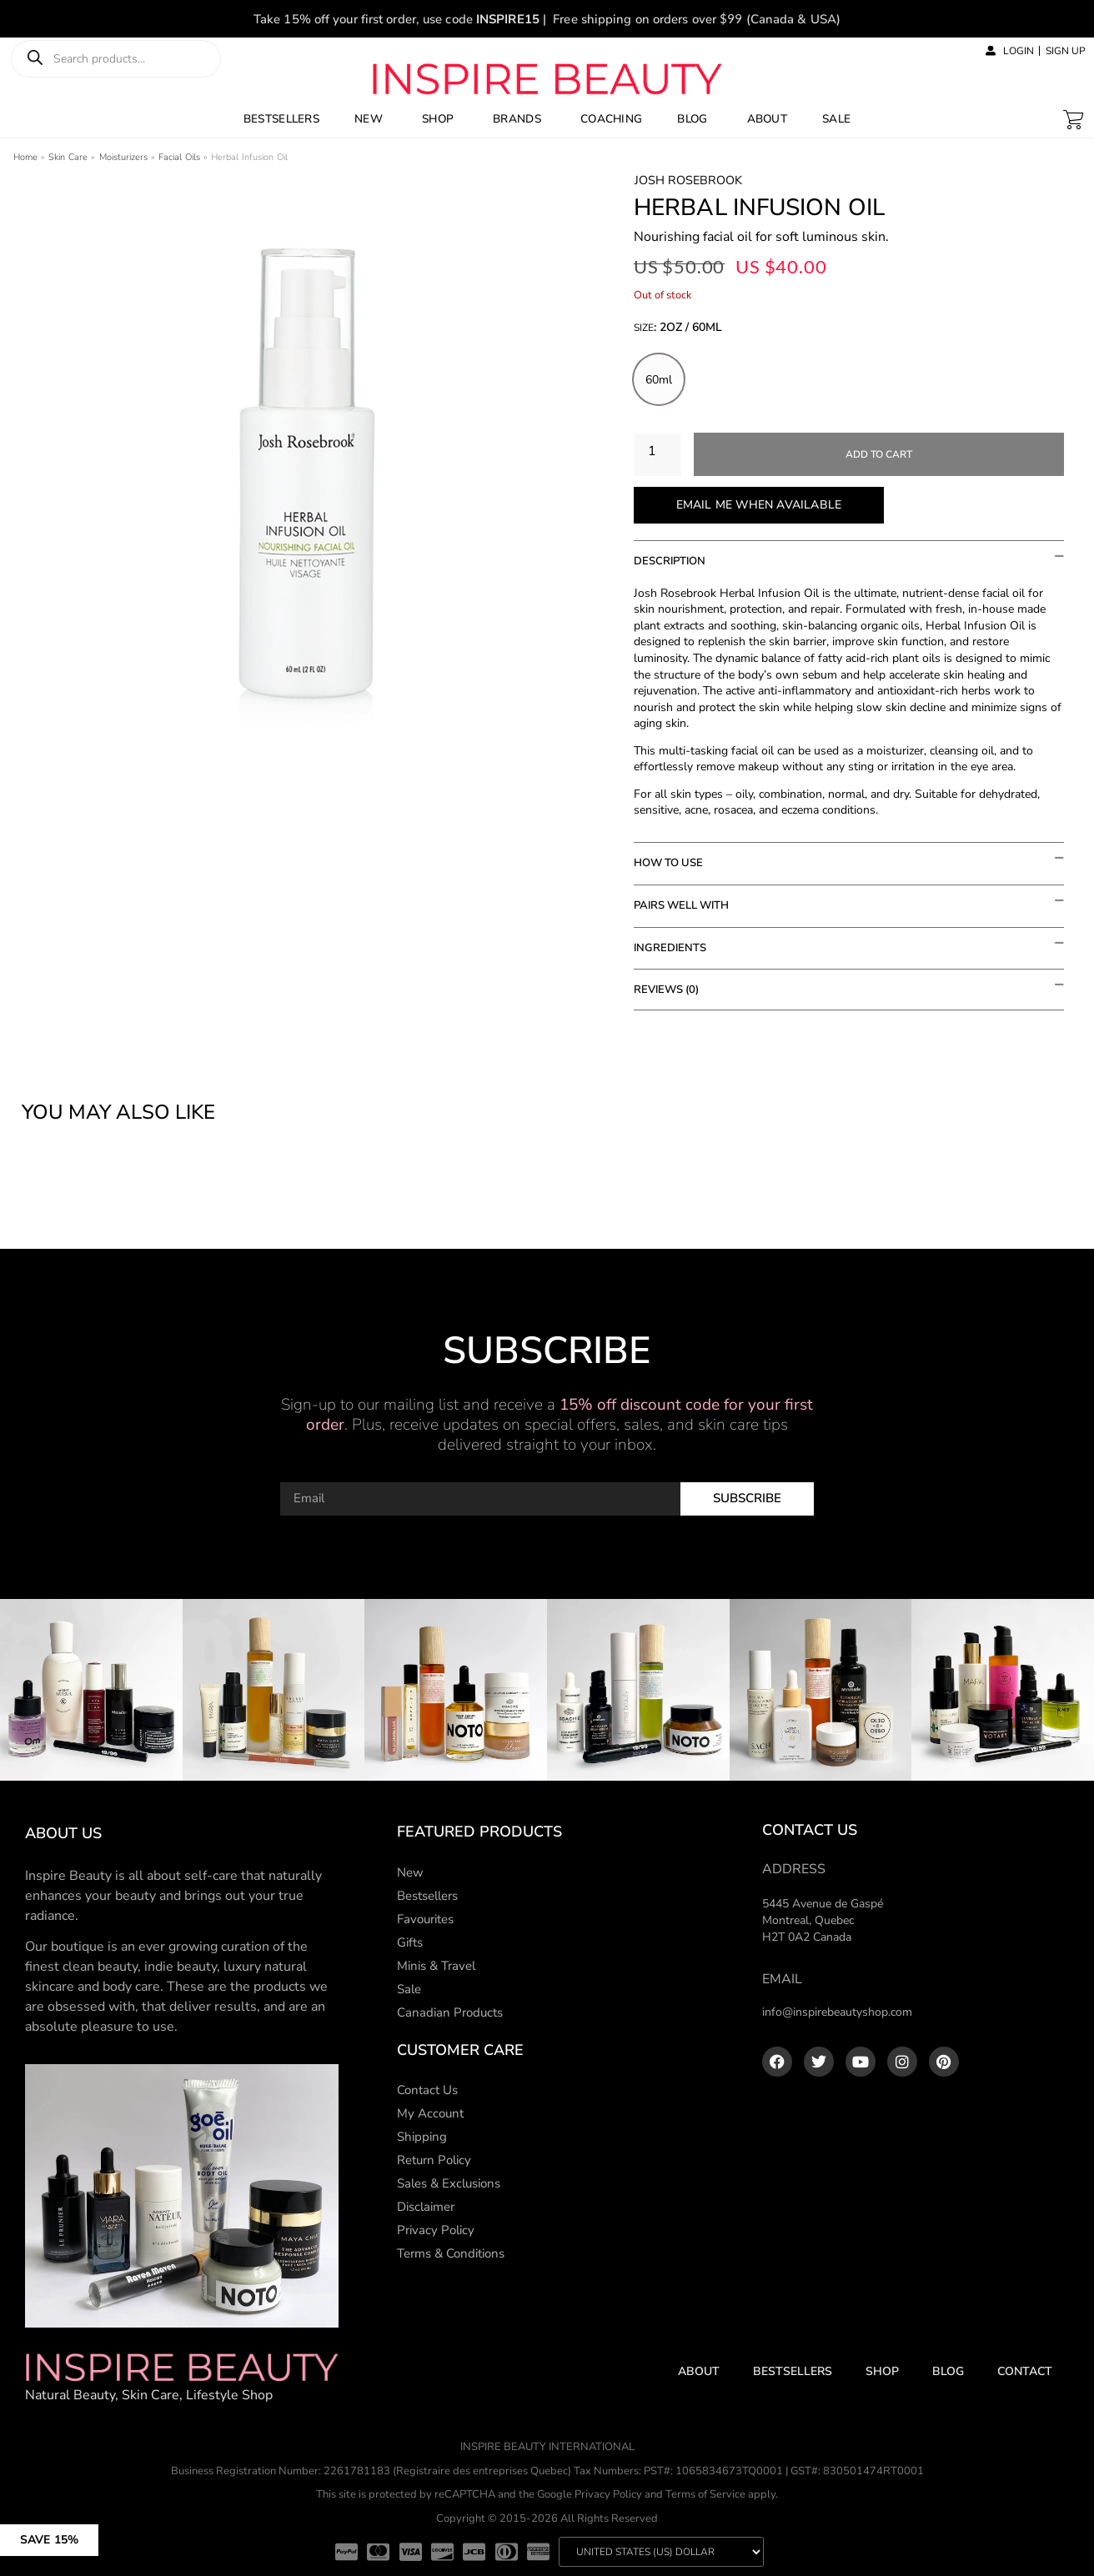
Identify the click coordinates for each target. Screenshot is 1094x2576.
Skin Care (68, 157)
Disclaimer (425, 2206)
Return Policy (434, 2160)
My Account (430, 2113)
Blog (948, 2371)
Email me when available (759, 505)
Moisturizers (123, 157)
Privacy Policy (435, 2230)
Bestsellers (427, 1895)
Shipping (422, 2136)
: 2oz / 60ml (688, 328)
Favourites (425, 1919)
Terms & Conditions (450, 2253)
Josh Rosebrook (688, 180)
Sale (409, 1989)
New (410, 1872)
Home (25, 157)
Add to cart (879, 454)
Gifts (410, 1942)
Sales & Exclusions (448, 2183)
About (699, 2371)
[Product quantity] (658, 455)
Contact (1024, 2371)
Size (678, 329)
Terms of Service (705, 2494)
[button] (110, 2532)
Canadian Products (450, 2012)
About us (63, 1833)
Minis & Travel (436, 1965)
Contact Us (427, 2090)
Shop (882, 2371)
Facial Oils (179, 157)
